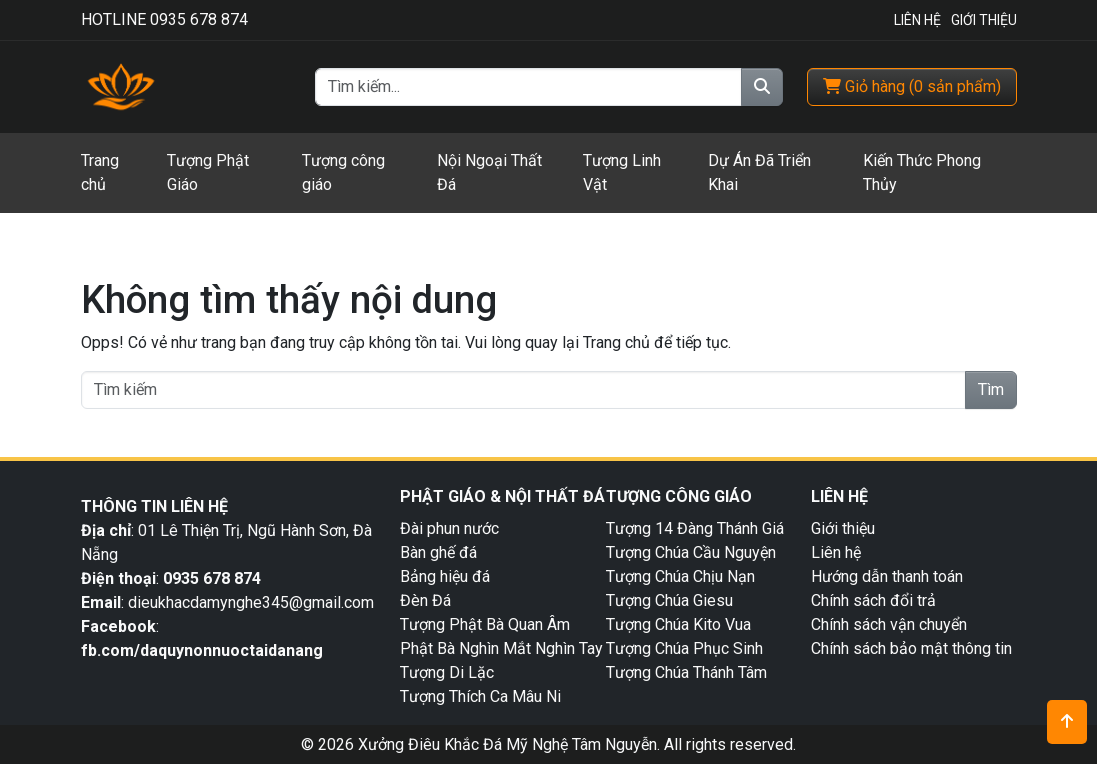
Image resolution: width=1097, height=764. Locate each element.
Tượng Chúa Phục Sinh (684, 648)
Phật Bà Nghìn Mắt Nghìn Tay (501, 648)
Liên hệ (836, 552)
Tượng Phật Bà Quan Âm (485, 624)
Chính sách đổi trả (873, 600)
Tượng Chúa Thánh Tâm (686, 672)
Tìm (991, 389)
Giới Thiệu (984, 20)
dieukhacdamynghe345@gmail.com (251, 602)
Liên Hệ (917, 20)
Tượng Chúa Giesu (669, 600)
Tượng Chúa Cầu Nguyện (691, 552)
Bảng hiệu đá (445, 576)
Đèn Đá (425, 600)
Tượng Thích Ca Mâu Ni (480, 696)
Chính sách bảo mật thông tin (911, 648)
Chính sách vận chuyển (889, 624)
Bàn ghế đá (438, 552)
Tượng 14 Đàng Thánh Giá (695, 528)
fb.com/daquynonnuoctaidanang (204, 650)
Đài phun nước (449, 528)
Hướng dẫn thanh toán (887, 576)
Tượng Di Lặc (447, 672)
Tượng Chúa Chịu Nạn (680, 576)
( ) (912, 86)
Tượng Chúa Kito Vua (678, 624)
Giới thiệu (843, 528)
